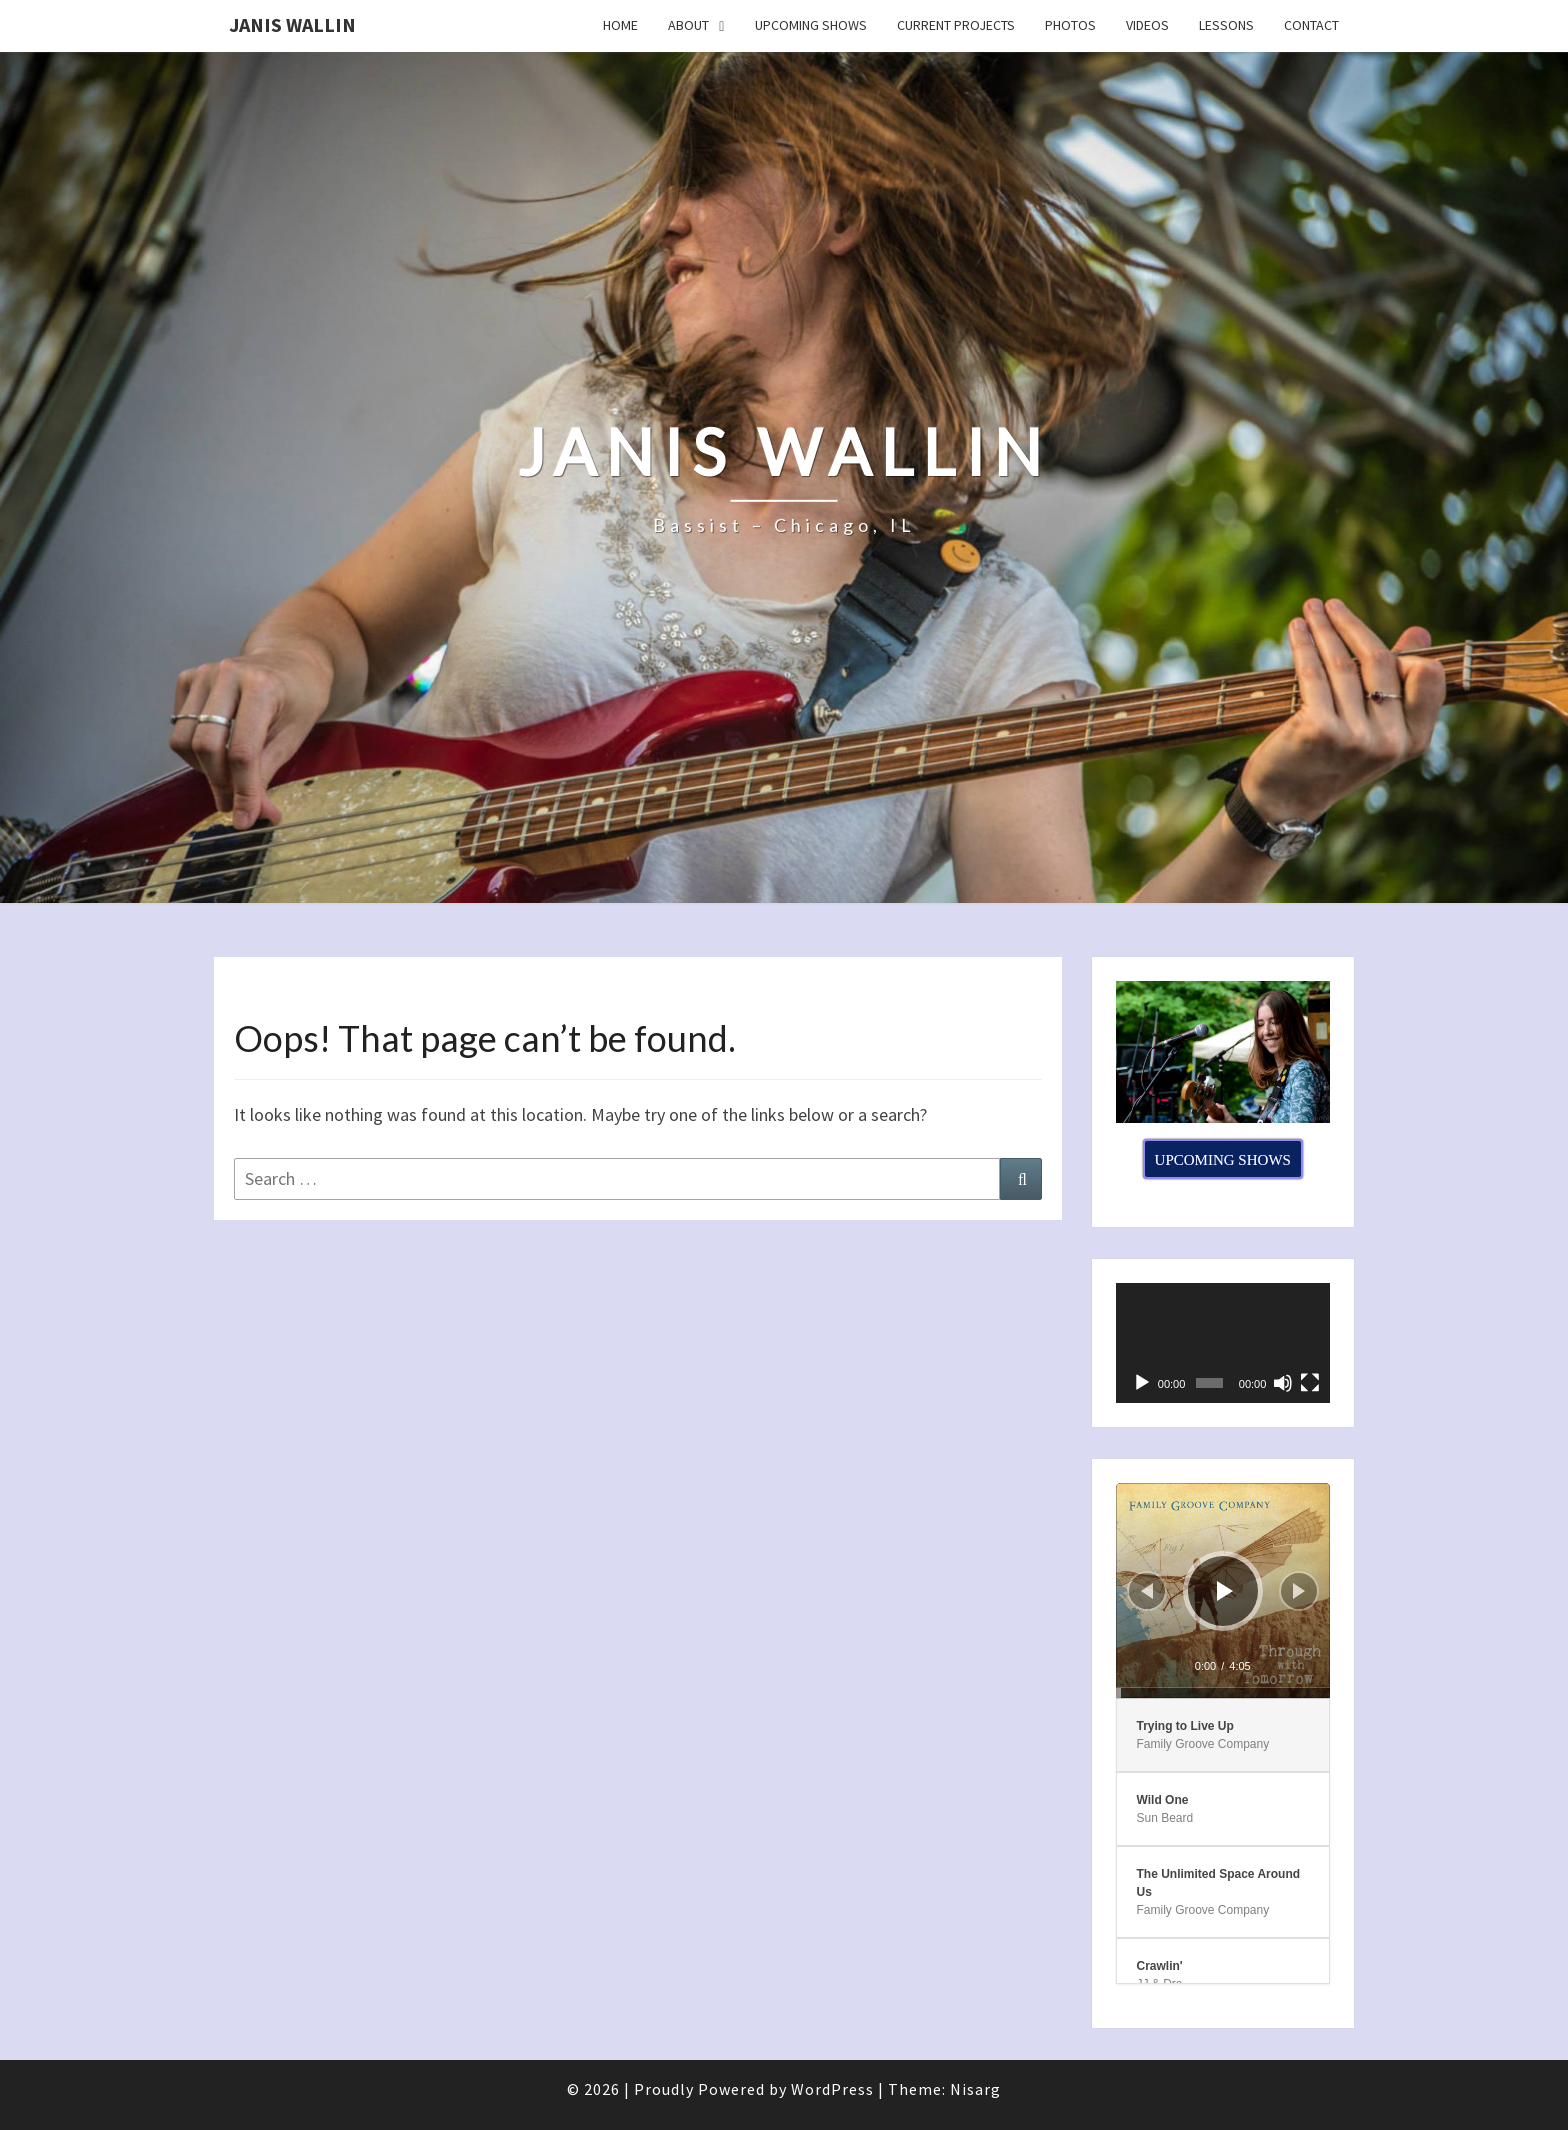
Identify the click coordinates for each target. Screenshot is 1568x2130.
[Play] (1142, 1383)
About (688, 25)
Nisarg (975, 2089)
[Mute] (1283, 1383)
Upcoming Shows (811, 25)
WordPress (832, 2089)
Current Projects (956, 25)
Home (620, 25)
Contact (1311, 25)
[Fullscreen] (1310, 1383)
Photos (1070, 25)
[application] (1223, 1343)
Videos (1147, 25)
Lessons (1226, 25)
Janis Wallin (292, 24)
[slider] (1223, 1693)
